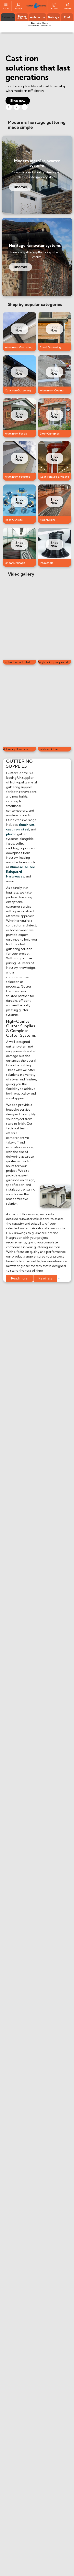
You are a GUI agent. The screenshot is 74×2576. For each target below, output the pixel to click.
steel (25, 829)
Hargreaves (15, 876)
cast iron (13, 829)
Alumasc (16, 867)
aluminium (26, 825)
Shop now (17, 100)
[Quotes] (54, 4)
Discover (20, 187)
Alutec (29, 867)
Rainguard (14, 872)
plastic (11, 834)
